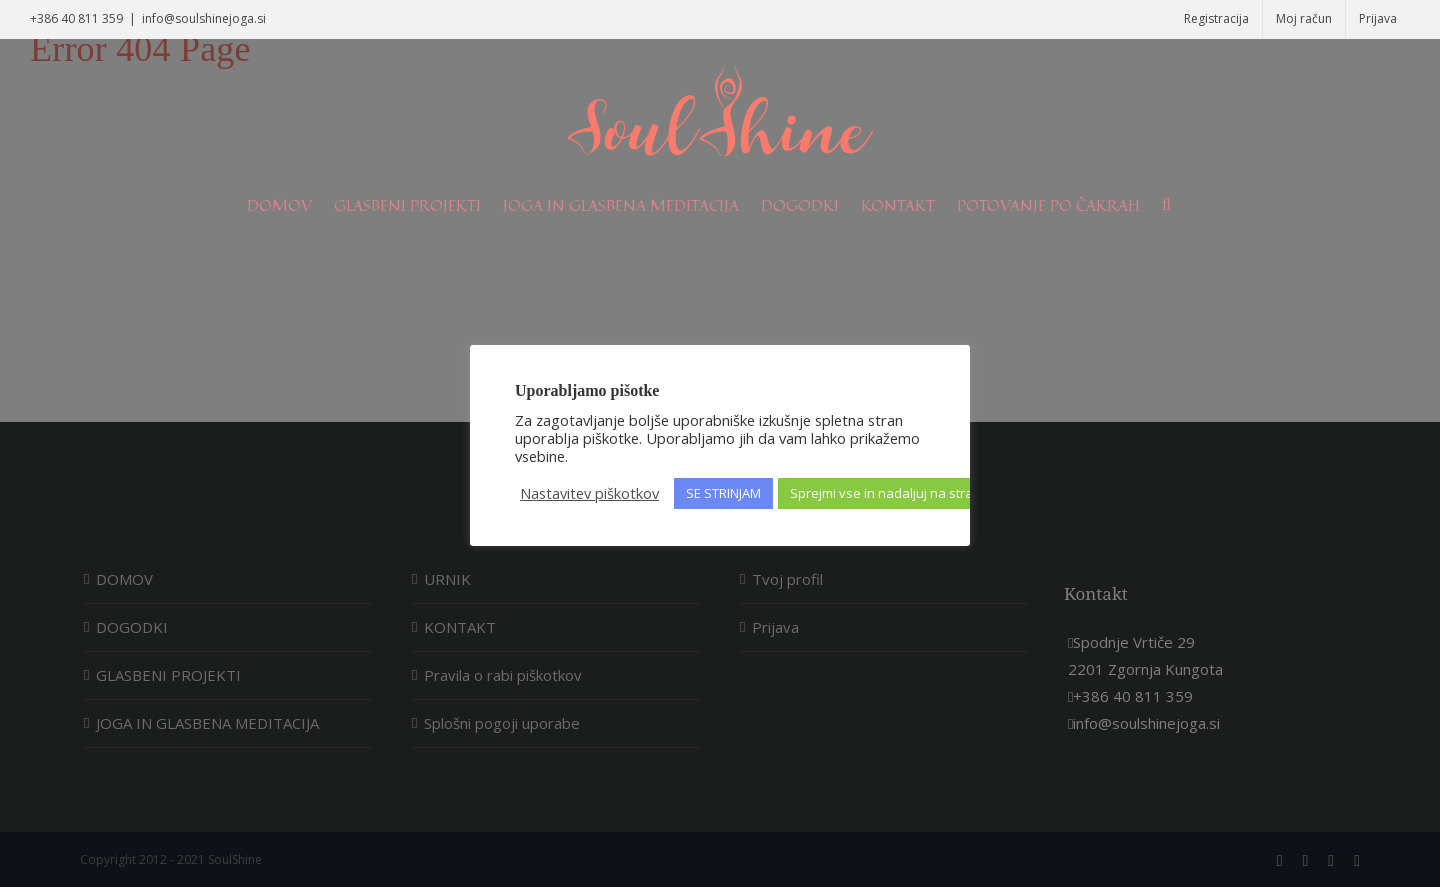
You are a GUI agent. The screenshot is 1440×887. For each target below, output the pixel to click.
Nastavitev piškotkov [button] (589, 493)
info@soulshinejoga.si (204, 18)
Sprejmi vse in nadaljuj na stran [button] (885, 493)
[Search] (1166, 205)
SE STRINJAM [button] (723, 493)
